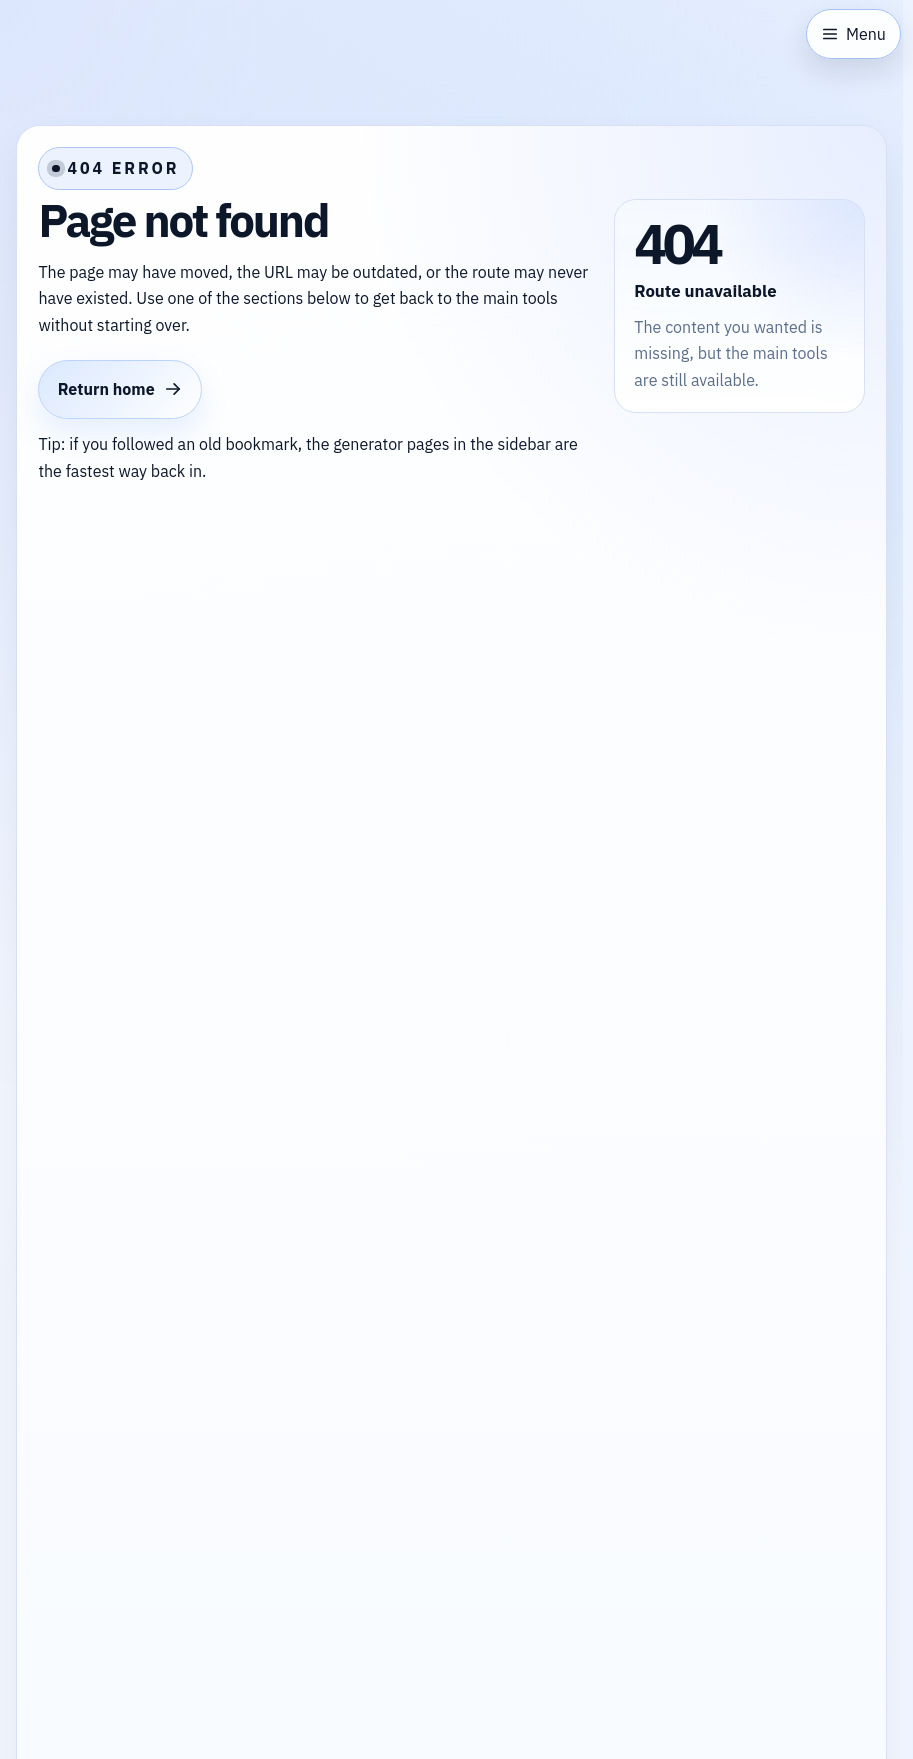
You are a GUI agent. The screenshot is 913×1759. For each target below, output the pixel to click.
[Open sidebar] (853, 34)
